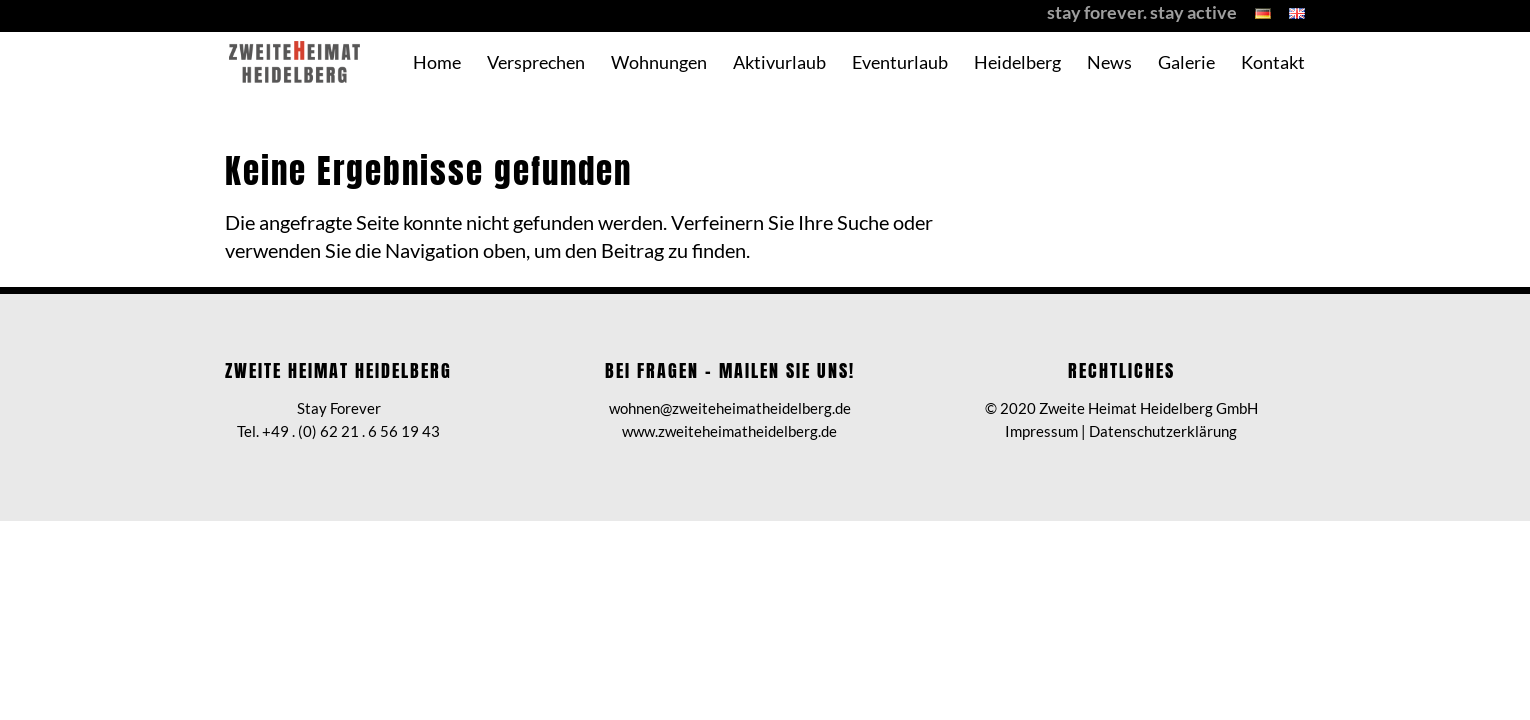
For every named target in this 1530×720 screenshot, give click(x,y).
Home (437, 64)
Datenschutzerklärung (1163, 431)
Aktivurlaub (779, 64)
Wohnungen (659, 64)
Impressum (1041, 431)
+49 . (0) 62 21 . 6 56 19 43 (351, 431)
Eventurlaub (900, 64)
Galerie (1186, 64)
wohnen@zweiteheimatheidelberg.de (730, 408)
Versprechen (536, 64)
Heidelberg (1017, 64)
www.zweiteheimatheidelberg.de (729, 431)
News (1109, 64)
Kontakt (1273, 64)
